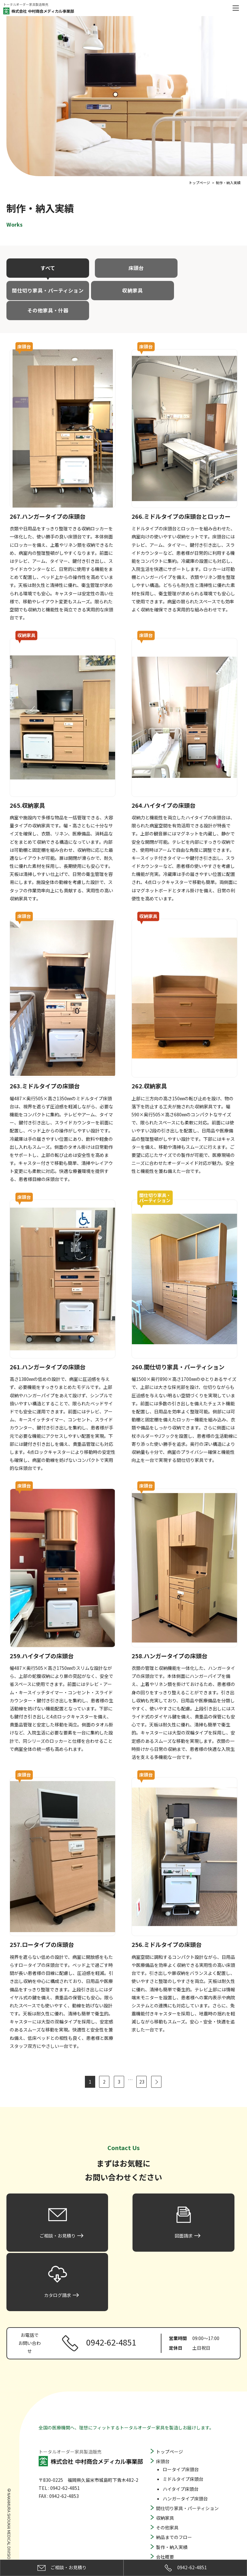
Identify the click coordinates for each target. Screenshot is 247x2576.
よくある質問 (169, 2499)
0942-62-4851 (185, 2568)
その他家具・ (123, 290)
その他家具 (167, 2450)
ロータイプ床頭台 (181, 2392)
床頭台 (123, 268)
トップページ (169, 2374)
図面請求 (165, 2518)
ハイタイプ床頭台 (180, 2412)
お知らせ (165, 2489)
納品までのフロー (174, 2460)
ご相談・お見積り (174, 2509)
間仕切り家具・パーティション (187, 2431)
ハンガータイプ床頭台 (185, 2421)
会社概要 (165, 2479)
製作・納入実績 (172, 2470)
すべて (43, 268)
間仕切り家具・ (203, 268)
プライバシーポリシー (178, 2538)
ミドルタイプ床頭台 (183, 2402)
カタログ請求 (169, 2528)
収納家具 (43, 290)
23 (141, 2061)
